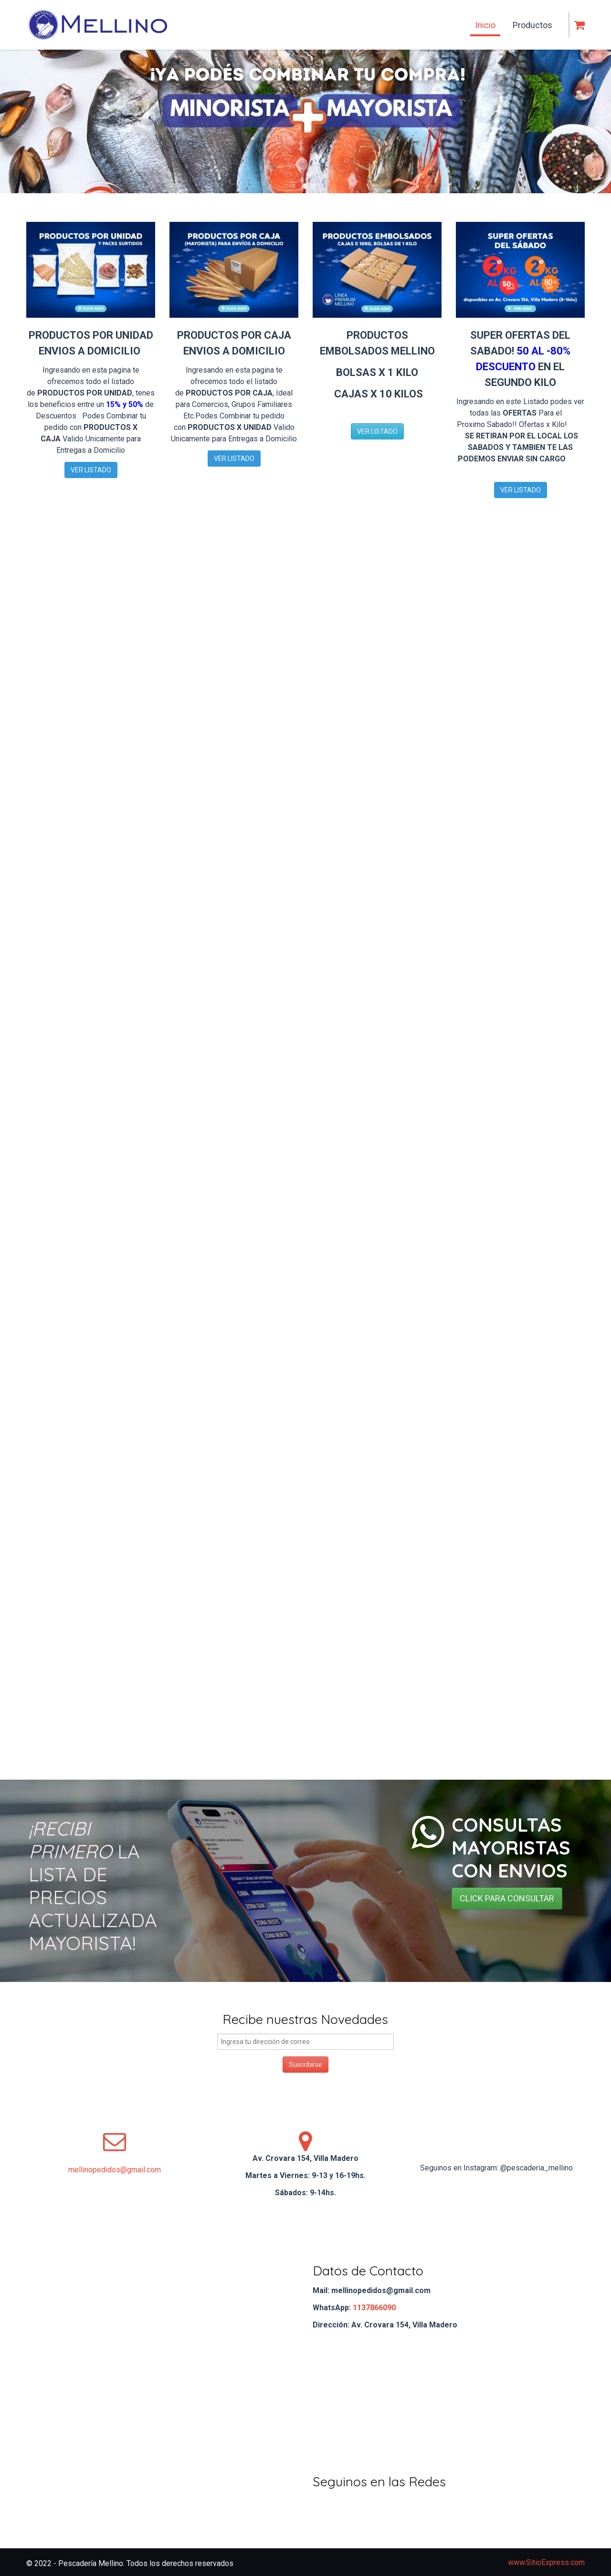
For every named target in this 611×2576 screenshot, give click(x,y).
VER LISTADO (91, 470)
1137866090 (374, 2307)
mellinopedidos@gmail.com (114, 2169)
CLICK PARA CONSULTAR (507, 1898)
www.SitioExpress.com (546, 2562)
